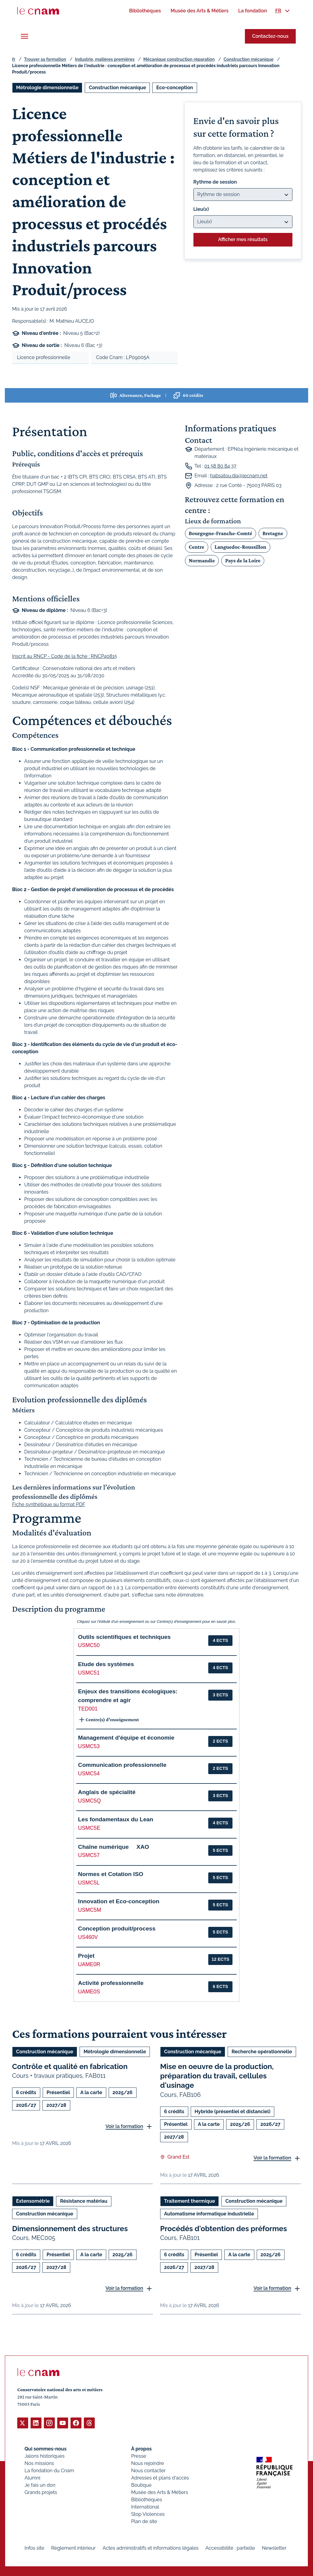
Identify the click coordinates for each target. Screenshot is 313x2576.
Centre (196, 547)
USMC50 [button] (89, 1645)
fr (13, 59)
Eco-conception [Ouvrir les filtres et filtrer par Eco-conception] (174, 87)
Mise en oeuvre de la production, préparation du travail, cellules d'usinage (217, 2076)
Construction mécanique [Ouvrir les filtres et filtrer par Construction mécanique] (117, 87)
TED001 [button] (88, 1709)
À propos (141, 2448)
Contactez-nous (270, 36)
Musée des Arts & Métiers (159, 2492)
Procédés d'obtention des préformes (223, 2228)
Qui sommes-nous (46, 2448)
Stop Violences (148, 2514)
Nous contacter (148, 2470)
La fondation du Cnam (49, 2470)
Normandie (202, 560)
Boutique (141, 2485)
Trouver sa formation (45, 59)
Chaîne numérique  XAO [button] (113, 1847)
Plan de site (144, 2521)
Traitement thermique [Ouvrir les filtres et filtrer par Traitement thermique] (189, 2201)
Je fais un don (40, 2485)
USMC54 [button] (89, 1773)
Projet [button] (86, 1956)
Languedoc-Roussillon (240, 547)
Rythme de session (215, 182)
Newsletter (274, 2548)
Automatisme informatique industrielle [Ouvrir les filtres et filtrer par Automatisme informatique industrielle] (209, 2213)
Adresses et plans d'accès (160, 2477)
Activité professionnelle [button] (110, 1983)
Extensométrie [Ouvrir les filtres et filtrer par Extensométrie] (33, 2201)
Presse (138, 2456)
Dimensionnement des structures (70, 2228)
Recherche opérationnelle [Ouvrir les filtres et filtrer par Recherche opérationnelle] (262, 2052)
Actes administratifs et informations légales (151, 2548)
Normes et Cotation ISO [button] (110, 1874)
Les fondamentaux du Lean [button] (115, 1819)
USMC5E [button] (89, 1828)
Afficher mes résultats (243, 239)
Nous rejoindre (147, 2463)
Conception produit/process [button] (117, 1928)
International (145, 2506)
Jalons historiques (44, 2456)
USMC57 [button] (89, 1855)
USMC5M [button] (89, 1910)
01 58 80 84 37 (220, 466)
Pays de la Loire (242, 560)
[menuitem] (145, 10)
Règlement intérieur (73, 2548)
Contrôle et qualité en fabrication (69, 2066)
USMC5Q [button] (89, 1801)
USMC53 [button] (89, 1746)
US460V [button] (88, 1937)
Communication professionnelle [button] (122, 1765)
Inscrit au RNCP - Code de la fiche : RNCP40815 (64, 656)
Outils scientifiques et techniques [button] (124, 1637)
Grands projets (41, 2492)
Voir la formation (124, 2126)
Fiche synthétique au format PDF (48, 1505)
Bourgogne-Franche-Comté (220, 533)
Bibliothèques (146, 2499)
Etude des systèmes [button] (106, 1664)
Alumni (32, 2477)
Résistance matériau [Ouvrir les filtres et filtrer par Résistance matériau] (83, 2201)
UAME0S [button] (89, 1992)
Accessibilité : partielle (230, 2548)
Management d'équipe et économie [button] (126, 1737)
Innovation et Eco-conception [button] (119, 1901)
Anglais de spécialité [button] (107, 1792)
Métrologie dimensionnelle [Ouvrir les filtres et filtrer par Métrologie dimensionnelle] (47, 87)
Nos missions (39, 2463)
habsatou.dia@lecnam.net (238, 476)
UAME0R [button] (89, 1964)
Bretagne (272, 533)
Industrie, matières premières (105, 59)
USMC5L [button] (89, 1883)
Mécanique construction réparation (179, 59)
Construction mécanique (248, 59)
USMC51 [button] (89, 1673)
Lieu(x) (201, 209)
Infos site (34, 2548)
